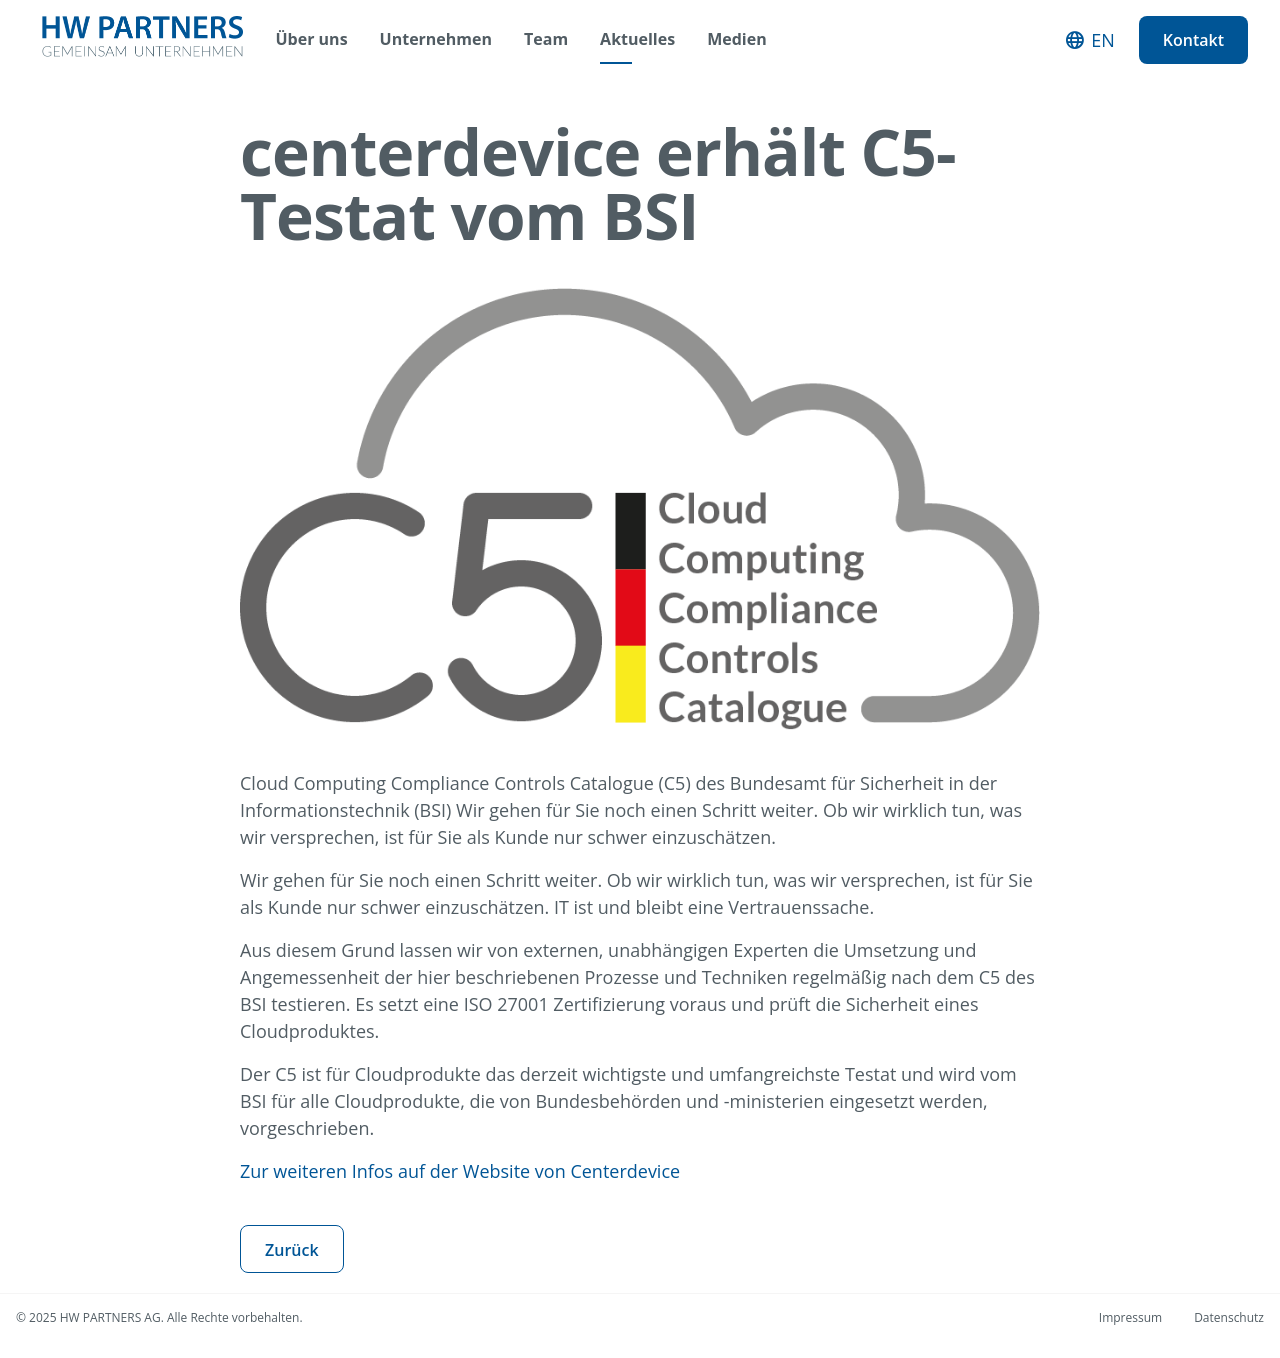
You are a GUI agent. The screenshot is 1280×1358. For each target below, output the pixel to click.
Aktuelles (637, 40)
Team (546, 40)
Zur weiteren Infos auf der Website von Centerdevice (460, 1171)
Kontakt (1193, 40)
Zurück (292, 1250)
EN (1103, 40)
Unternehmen (436, 40)
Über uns (312, 40)
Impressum (1130, 1317)
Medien (737, 40)
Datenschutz (1229, 1317)
